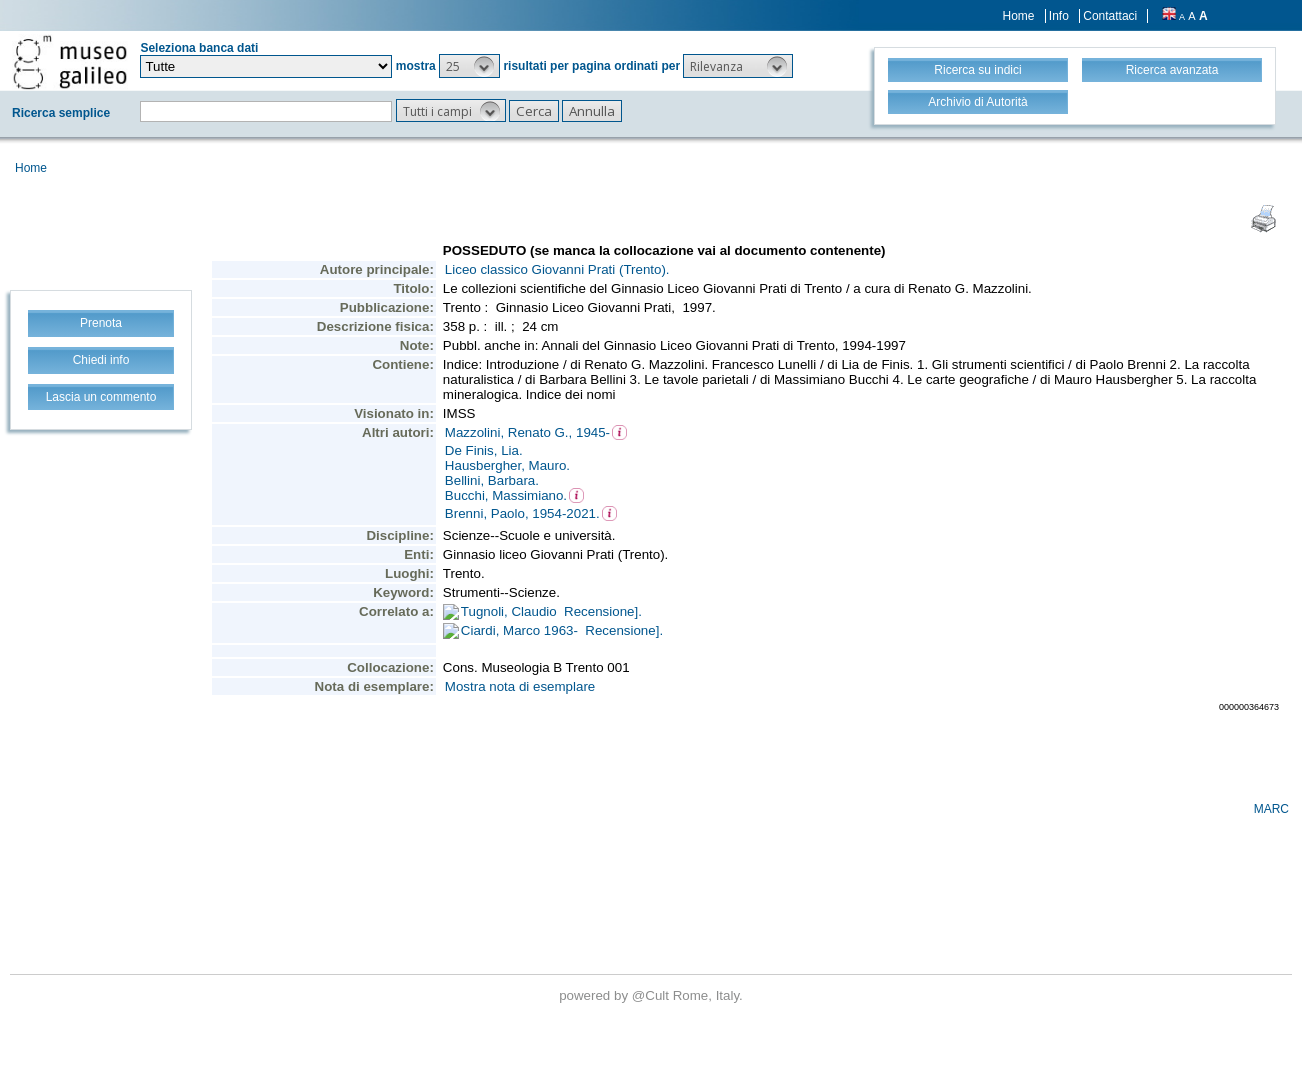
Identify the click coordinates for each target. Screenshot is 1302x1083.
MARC (1271, 809)
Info (1059, 16)
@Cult (652, 995)
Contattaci (1110, 16)
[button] (469, 66)
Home (1019, 16)
